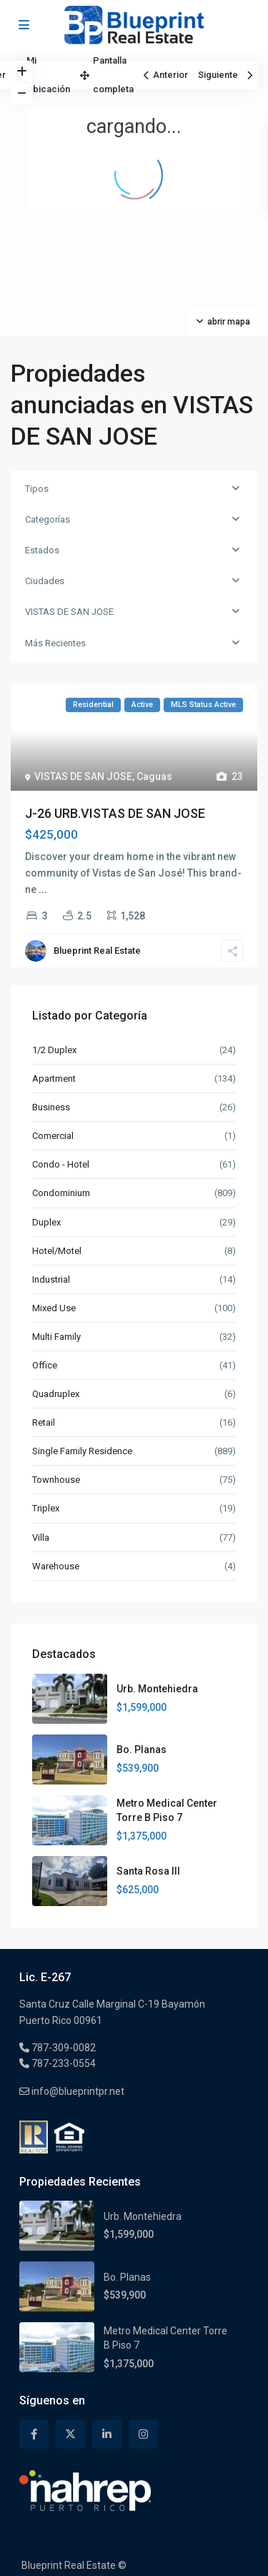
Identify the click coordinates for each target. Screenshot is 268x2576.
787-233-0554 (62, 2063)
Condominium (61, 1193)
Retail (43, 1422)
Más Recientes (55, 643)
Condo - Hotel (60, 1164)
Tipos (37, 488)
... (43, 889)
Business (51, 1107)
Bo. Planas (141, 1749)
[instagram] (143, 2434)
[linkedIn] (106, 2434)
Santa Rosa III (148, 1871)
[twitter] (70, 2434)
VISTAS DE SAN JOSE (69, 611)
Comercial (53, 1135)
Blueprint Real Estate (97, 950)
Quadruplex (55, 1393)
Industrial (51, 1279)
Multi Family (56, 1336)
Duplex (46, 1222)
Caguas (154, 776)
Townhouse (56, 1479)
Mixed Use (54, 1308)
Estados (42, 550)
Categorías (47, 519)
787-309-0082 (62, 2047)
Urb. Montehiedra (157, 1688)
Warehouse (55, 1566)
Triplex (45, 1508)
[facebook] (34, 2434)
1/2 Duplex (54, 1050)
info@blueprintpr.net (76, 2091)
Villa (40, 1537)
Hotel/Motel (56, 1250)
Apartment (54, 1078)
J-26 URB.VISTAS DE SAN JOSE (115, 813)
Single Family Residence (82, 1451)
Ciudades (44, 581)
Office (44, 1365)
